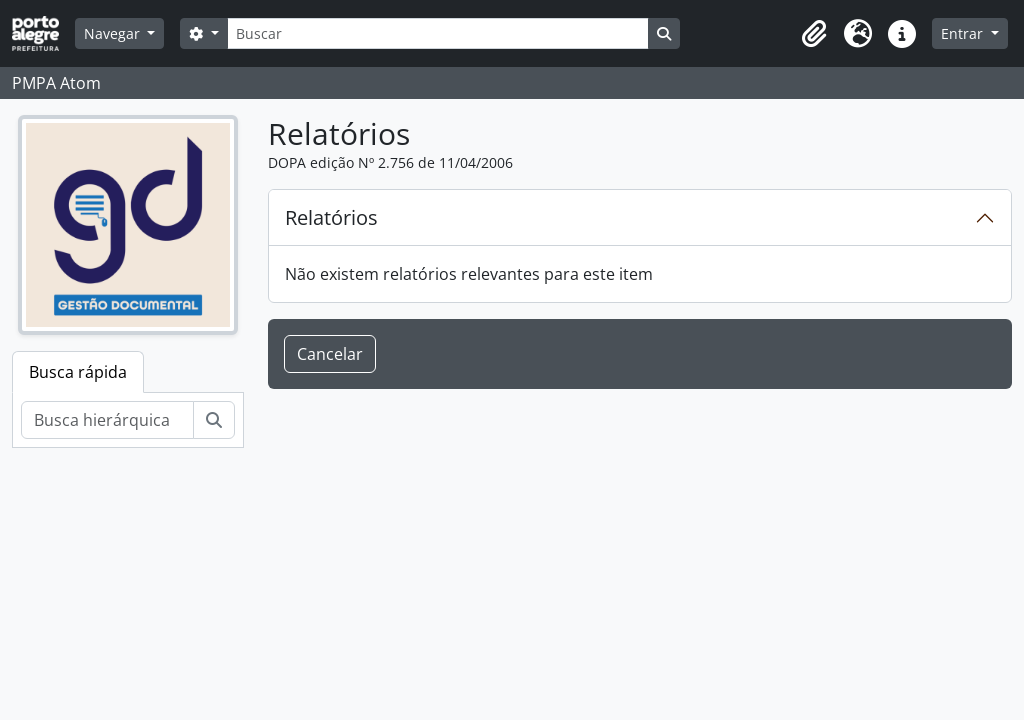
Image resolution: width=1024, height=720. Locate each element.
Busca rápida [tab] (78, 372)
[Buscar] (438, 33)
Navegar (114, 33)
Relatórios (331, 217)
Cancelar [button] (330, 354)
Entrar (964, 33)
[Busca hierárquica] (107, 420)
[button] (814, 34)
